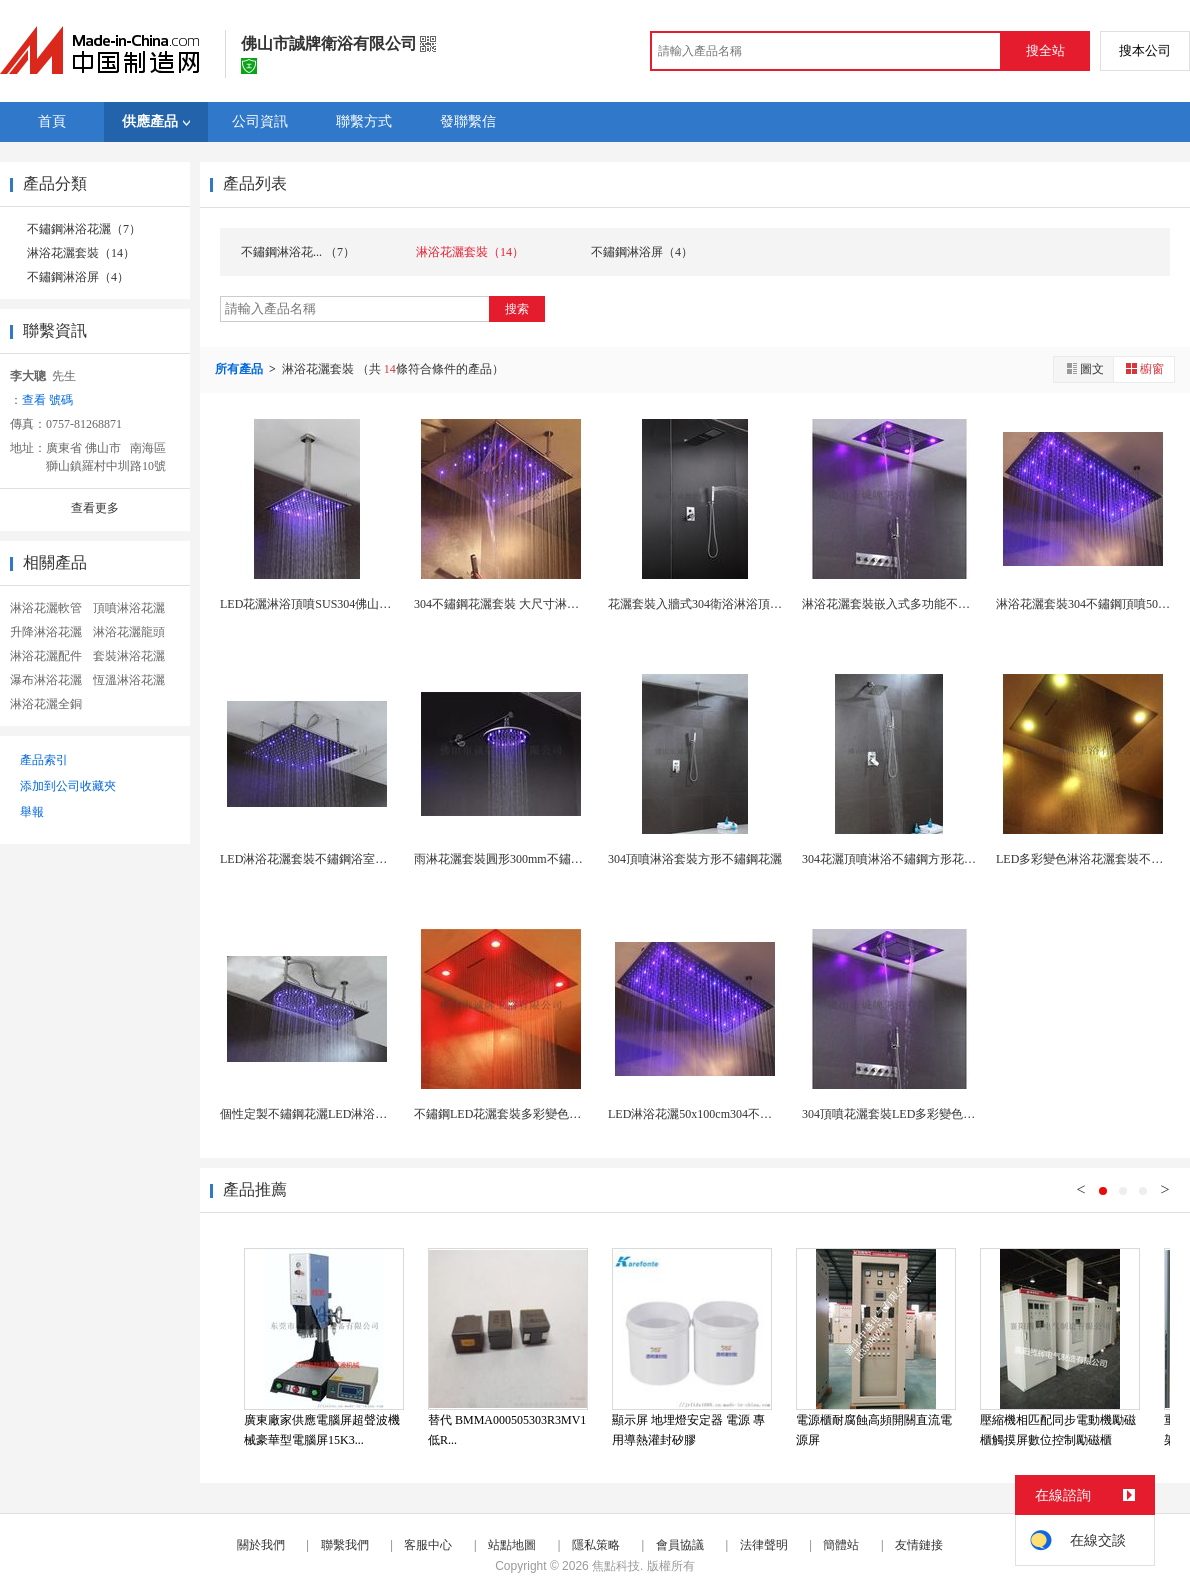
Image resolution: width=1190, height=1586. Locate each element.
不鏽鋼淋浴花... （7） (298, 252)
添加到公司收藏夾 (68, 786)
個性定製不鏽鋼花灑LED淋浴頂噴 (309, 1114)
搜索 (517, 309)
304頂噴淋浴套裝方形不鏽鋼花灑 (695, 859)
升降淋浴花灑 (46, 632)
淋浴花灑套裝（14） (81, 253)
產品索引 (44, 760)
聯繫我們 (345, 1545)
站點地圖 (512, 1545)
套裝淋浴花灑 (129, 656)
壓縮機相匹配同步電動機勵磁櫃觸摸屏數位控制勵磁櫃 (1058, 1430)
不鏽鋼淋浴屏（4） (78, 277)
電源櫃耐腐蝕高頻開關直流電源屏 (874, 1430)
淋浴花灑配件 (46, 656)
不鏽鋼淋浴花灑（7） (84, 229)
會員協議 (680, 1545)
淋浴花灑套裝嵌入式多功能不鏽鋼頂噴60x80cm (926, 604)
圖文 (1084, 368)
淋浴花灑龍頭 (129, 632)
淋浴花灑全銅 (46, 704)
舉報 (32, 812)
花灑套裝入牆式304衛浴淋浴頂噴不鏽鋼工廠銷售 (737, 604)
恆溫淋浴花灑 (129, 680)
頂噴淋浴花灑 (129, 608)
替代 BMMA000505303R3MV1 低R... (507, 1430)
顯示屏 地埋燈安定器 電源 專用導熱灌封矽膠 (688, 1430)
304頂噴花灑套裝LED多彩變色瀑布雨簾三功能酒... (935, 1114)
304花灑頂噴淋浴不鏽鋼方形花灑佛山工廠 (913, 859)
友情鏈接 (919, 1545)
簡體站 (841, 1545)
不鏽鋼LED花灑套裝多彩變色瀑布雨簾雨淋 (527, 1114)
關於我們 (261, 1545)
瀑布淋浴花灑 (46, 680)
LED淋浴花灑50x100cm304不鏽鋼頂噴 (708, 1114)
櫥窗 (1144, 368)
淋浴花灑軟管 (46, 608)
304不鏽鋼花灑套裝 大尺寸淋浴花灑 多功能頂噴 (540, 604)
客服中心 (428, 1545)
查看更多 (95, 508)
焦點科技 (616, 1566)
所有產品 (240, 369)
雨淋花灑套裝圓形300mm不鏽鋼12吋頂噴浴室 (534, 859)
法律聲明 (764, 1545)
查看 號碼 (47, 400)
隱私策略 (596, 1545)
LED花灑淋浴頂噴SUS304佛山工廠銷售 (323, 604)
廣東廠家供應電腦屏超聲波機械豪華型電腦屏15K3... (322, 1430)
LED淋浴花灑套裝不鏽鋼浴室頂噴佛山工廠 (333, 859)
